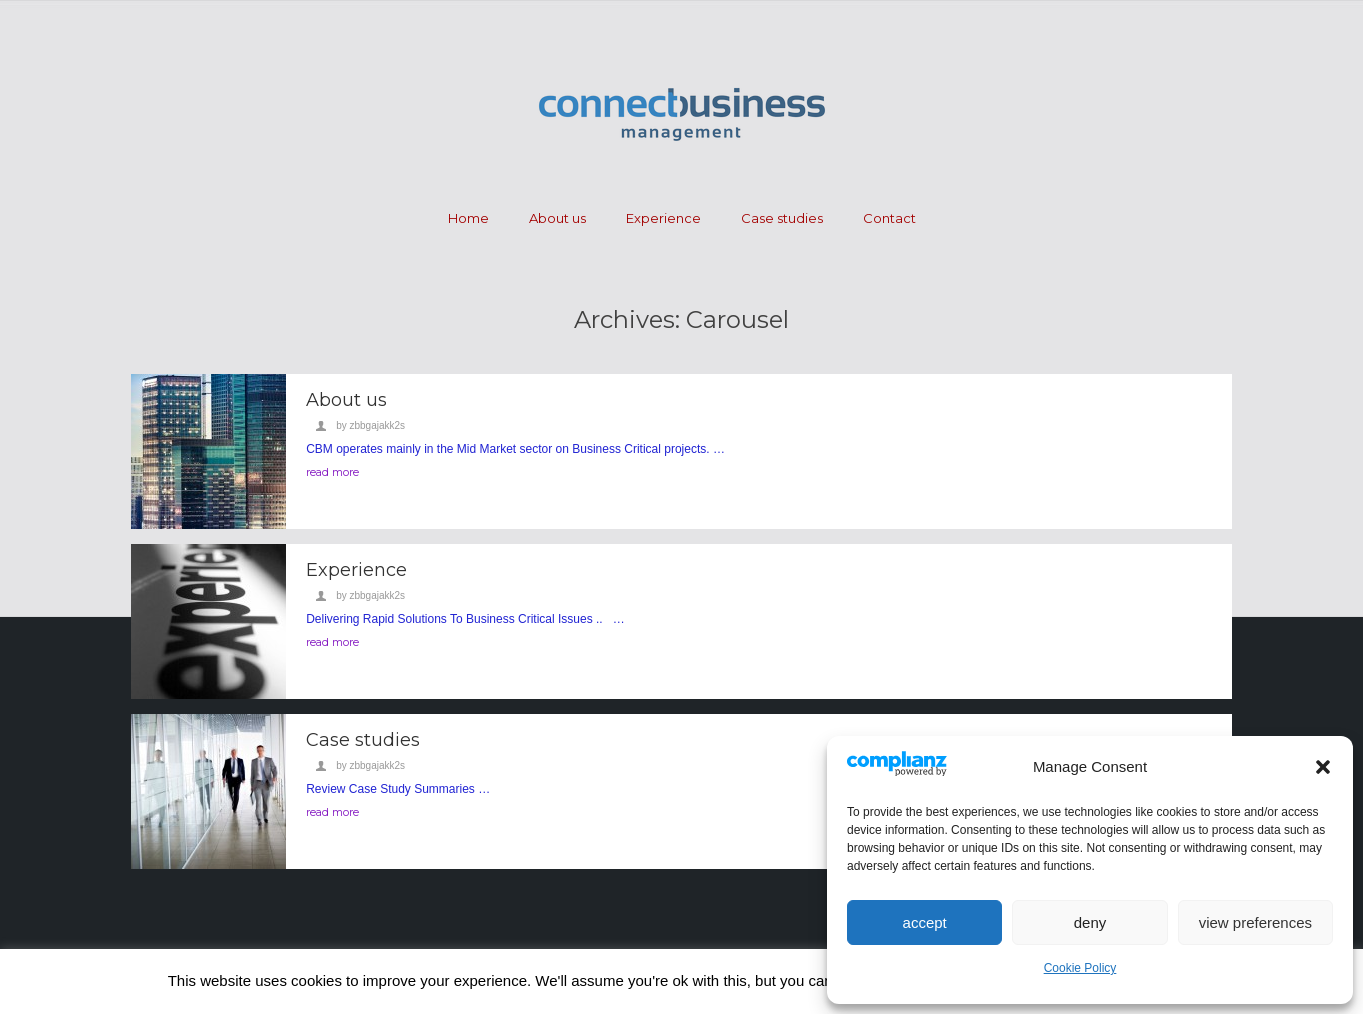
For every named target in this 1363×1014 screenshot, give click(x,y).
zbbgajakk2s (377, 425)
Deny (1090, 922)
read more (332, 472)
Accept (925, 922)
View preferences (1255, 922)
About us (557, 218)
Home (468, 218)
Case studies (782, 218)
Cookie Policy (1080, 968)
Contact (889, 218)
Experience (663, 218)
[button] (1323, 767)
